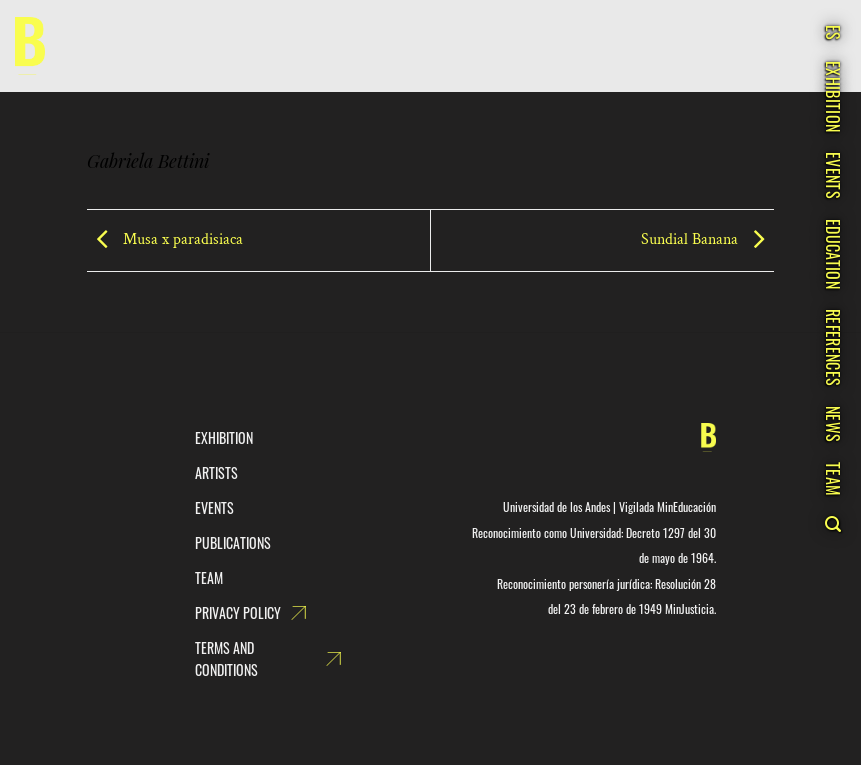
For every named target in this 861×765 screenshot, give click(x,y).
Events (833, 175)
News (833, 424)
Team (833, 479)
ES (833, 33)
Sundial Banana (707, 239)
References (833, 347)
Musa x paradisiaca (165, 239)
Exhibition (833, 96)
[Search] (832, 524)
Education (833, 254)
